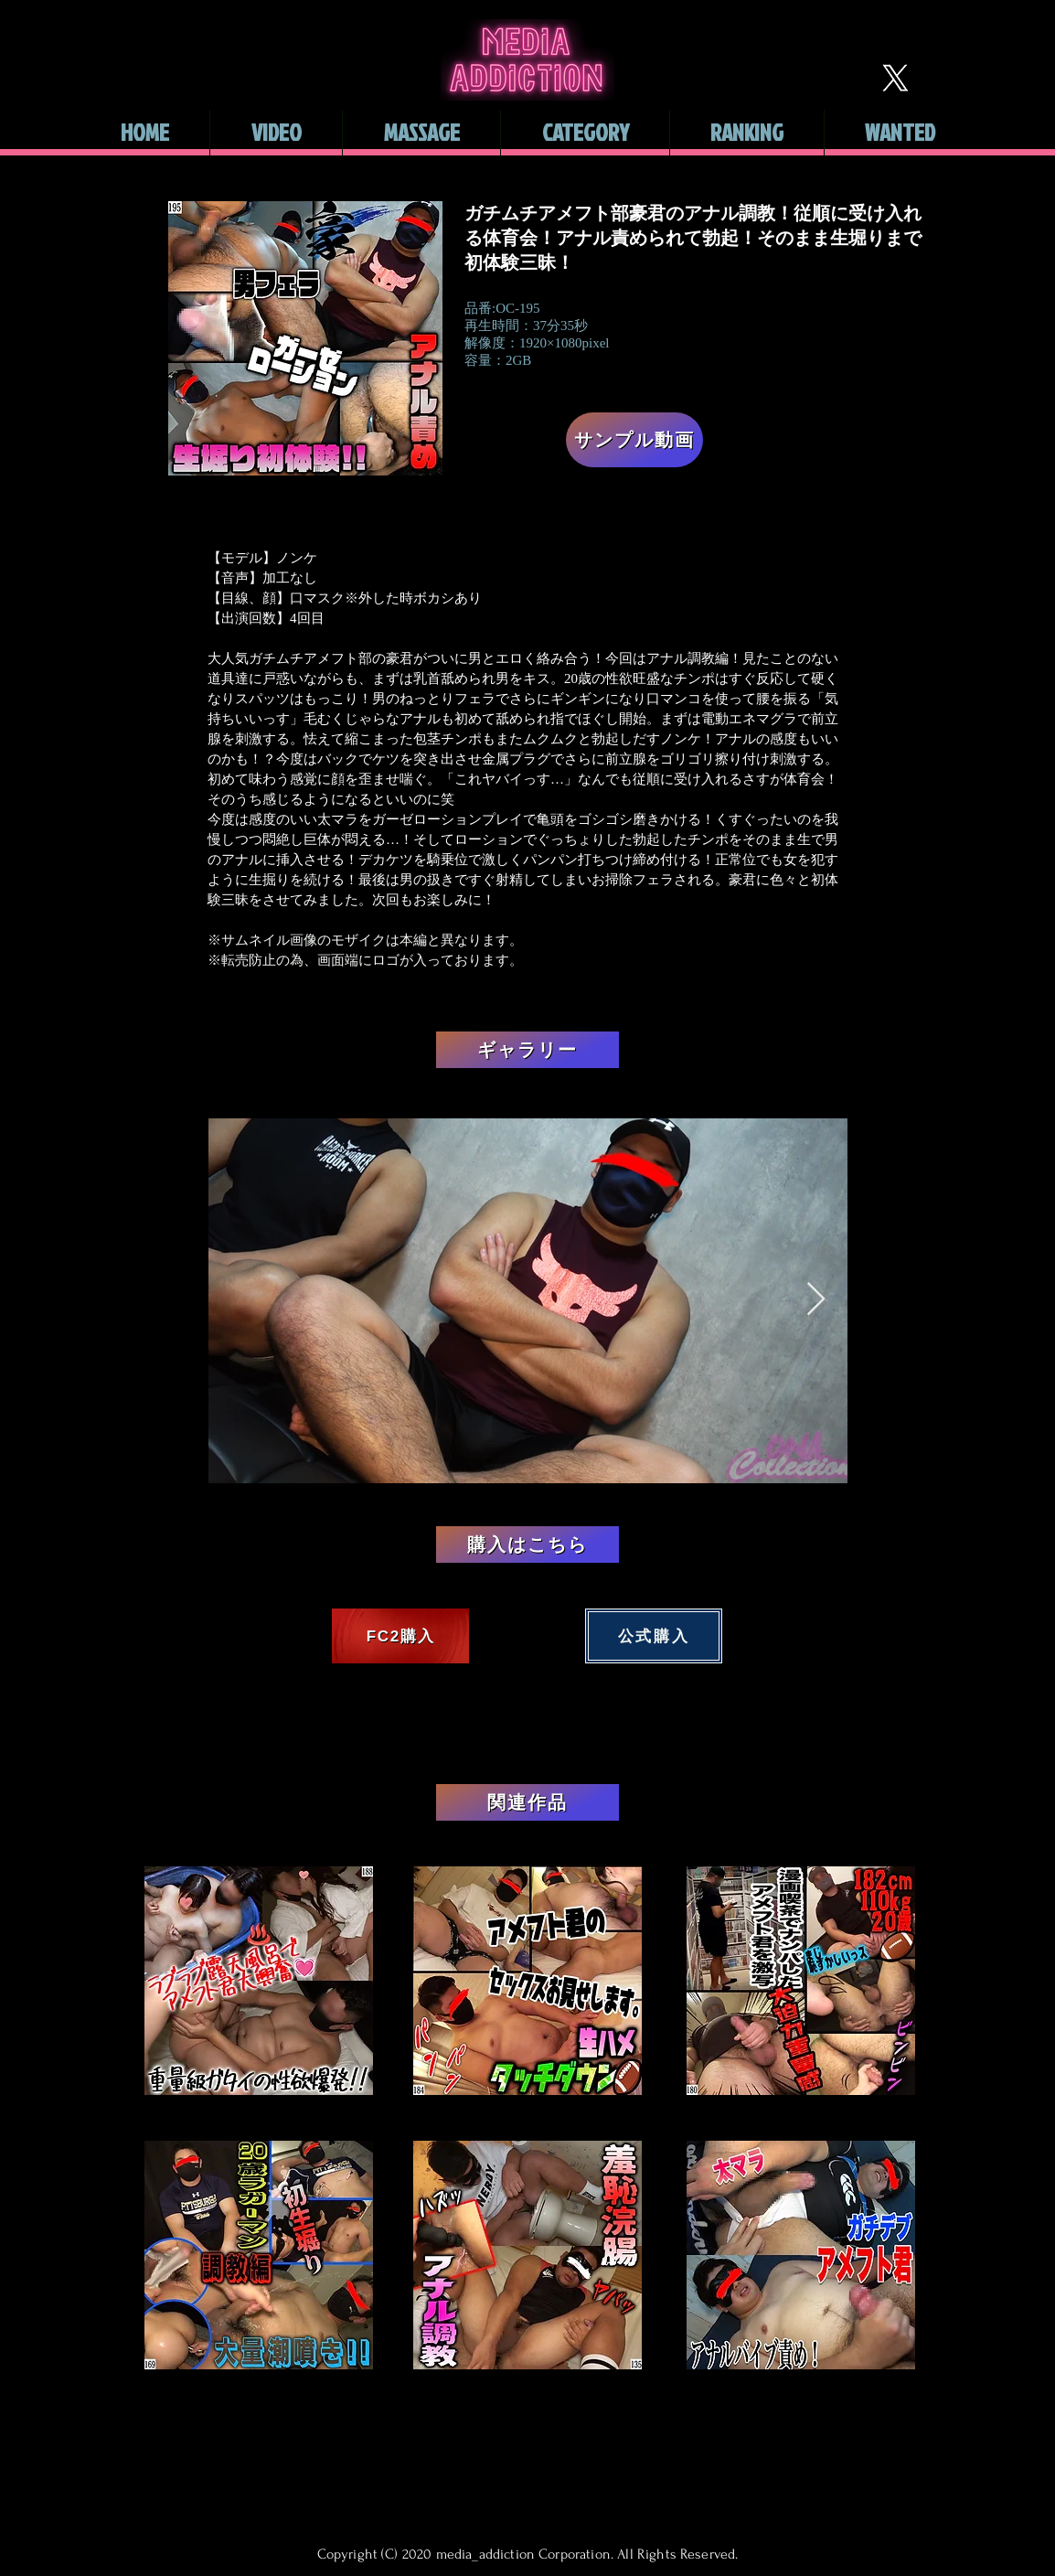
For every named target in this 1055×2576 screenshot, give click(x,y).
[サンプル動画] (634, 439)
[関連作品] (527, 1802)
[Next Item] (815, 1300)
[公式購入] (653, 1636)
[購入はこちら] (527, 1544)
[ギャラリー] (527, 1049)
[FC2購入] (400, 1636)
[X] (895, 78)
